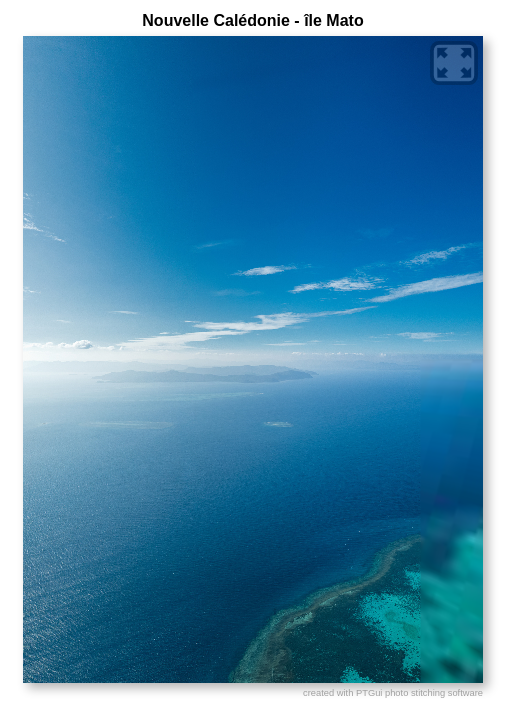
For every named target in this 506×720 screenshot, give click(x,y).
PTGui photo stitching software (419, 693)
